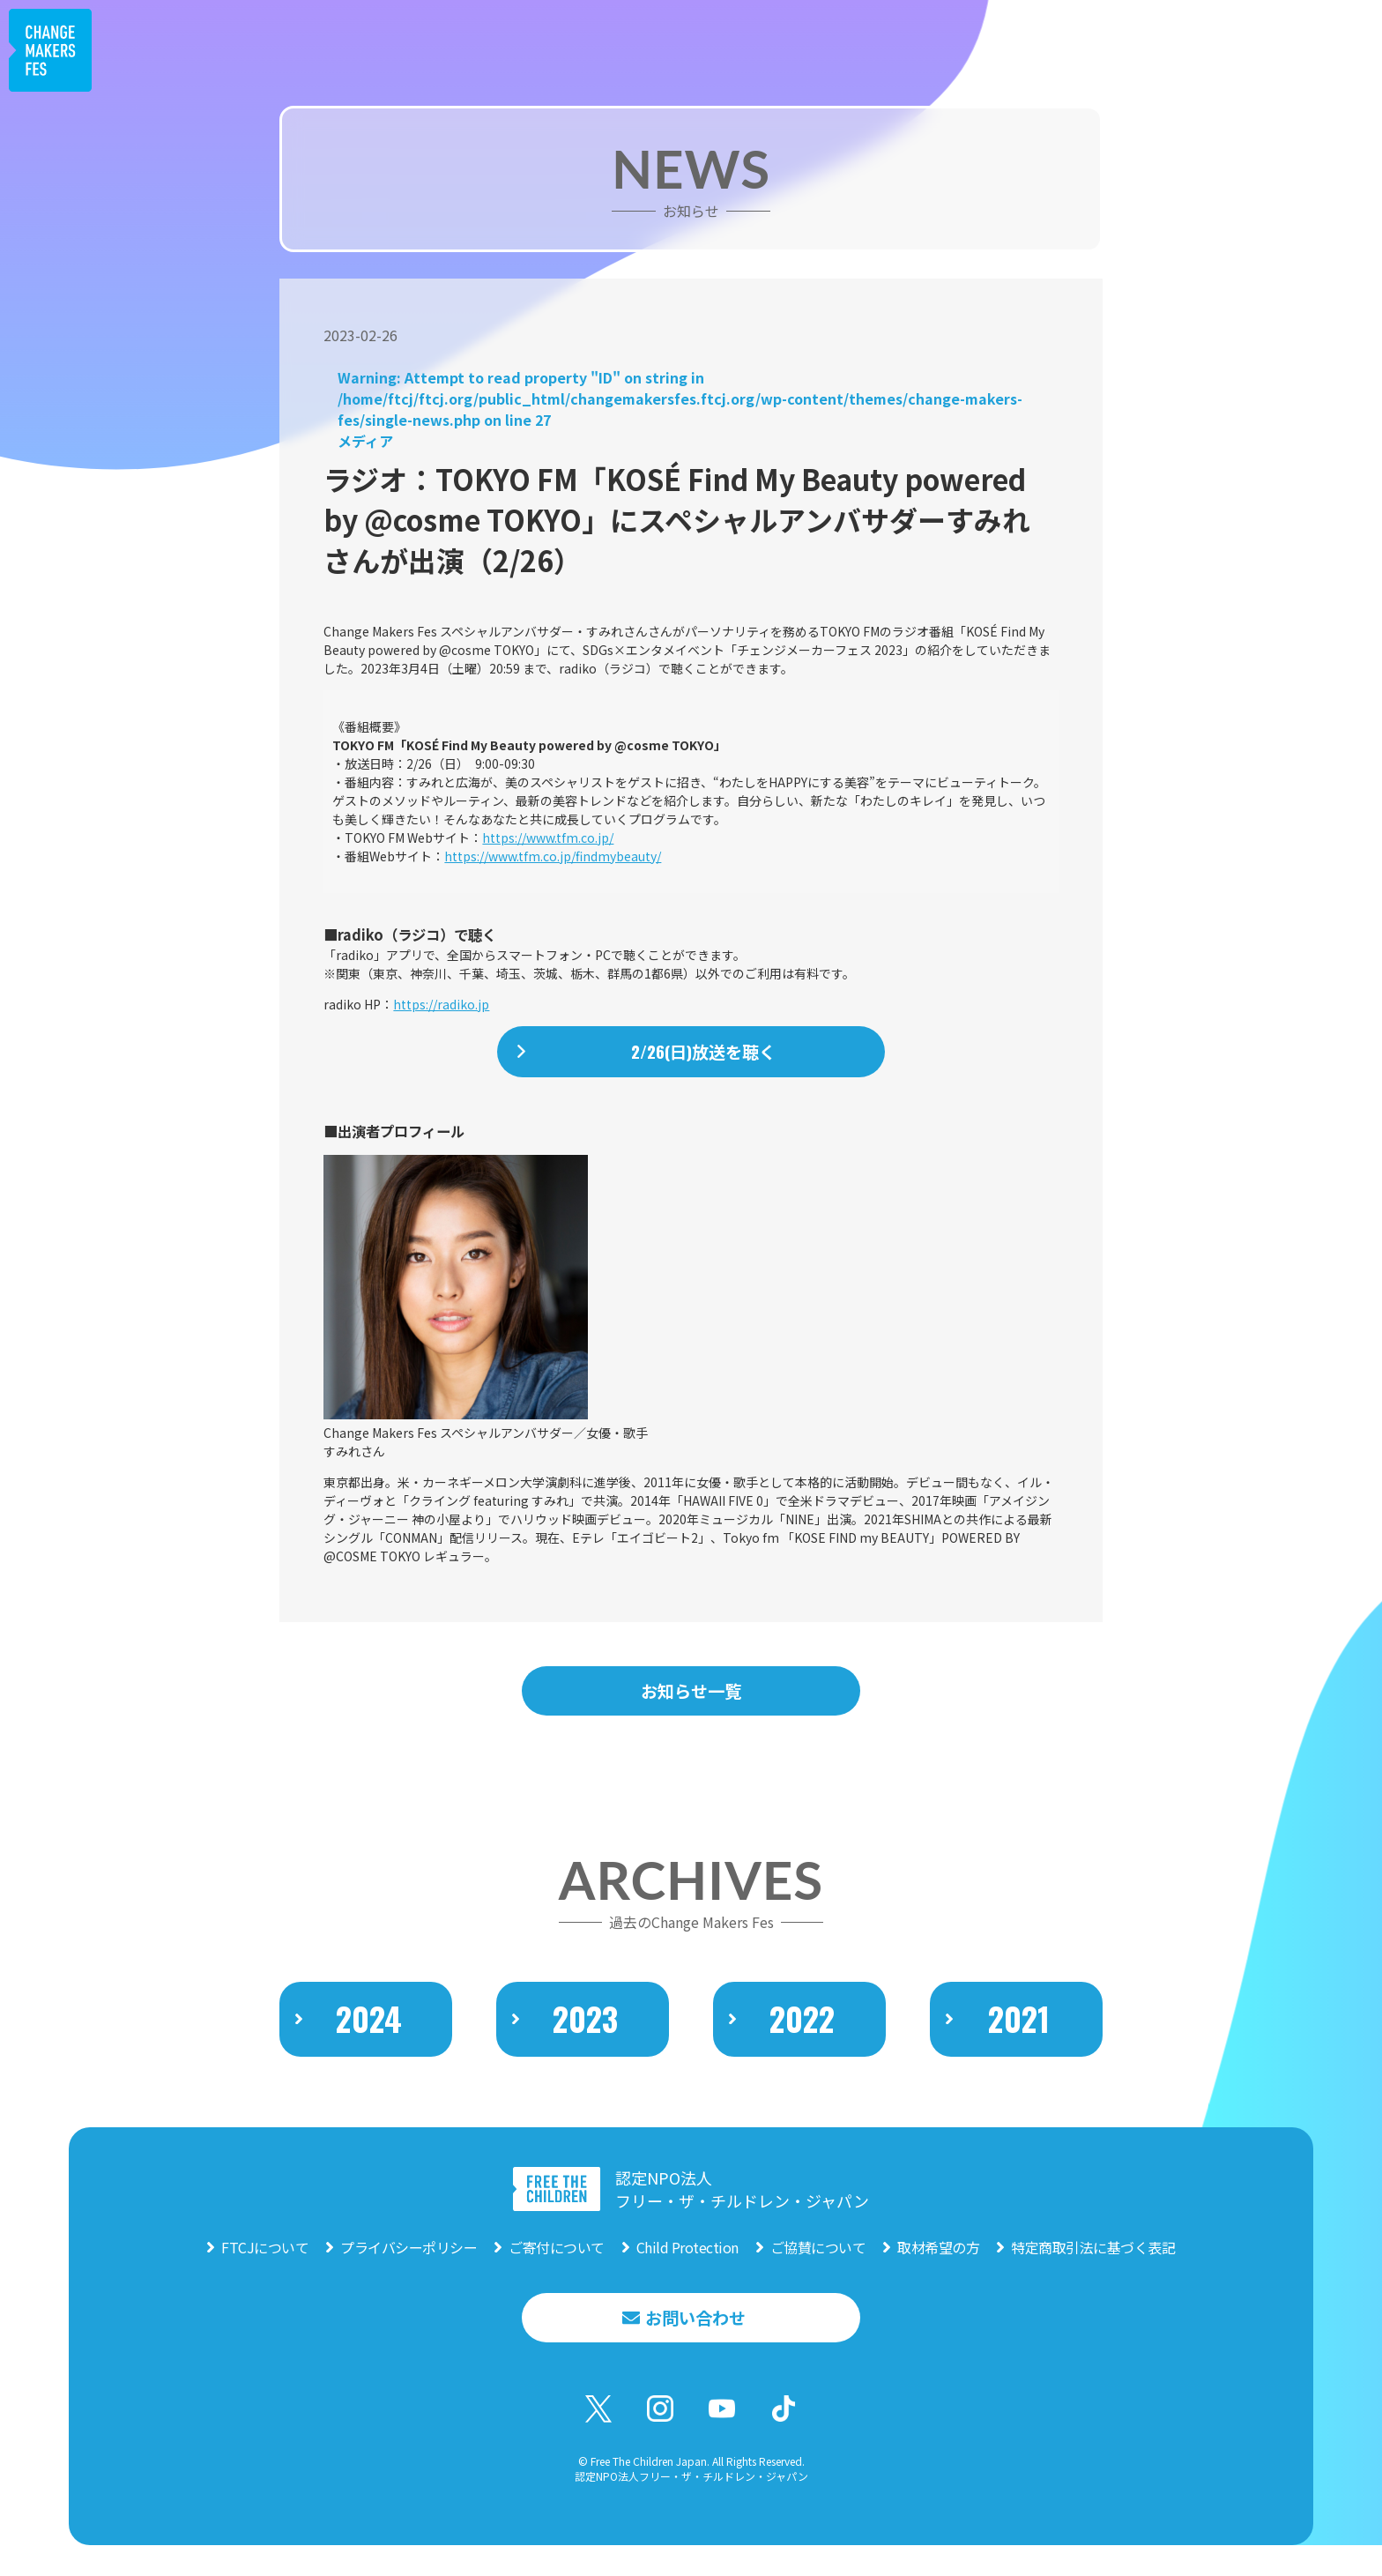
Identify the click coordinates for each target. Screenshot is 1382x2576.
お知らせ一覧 (691, 1693)
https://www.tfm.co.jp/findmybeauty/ (552, 856)
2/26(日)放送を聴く (704, 1052)
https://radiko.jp (441, 1004)
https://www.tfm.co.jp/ (547, 837)
